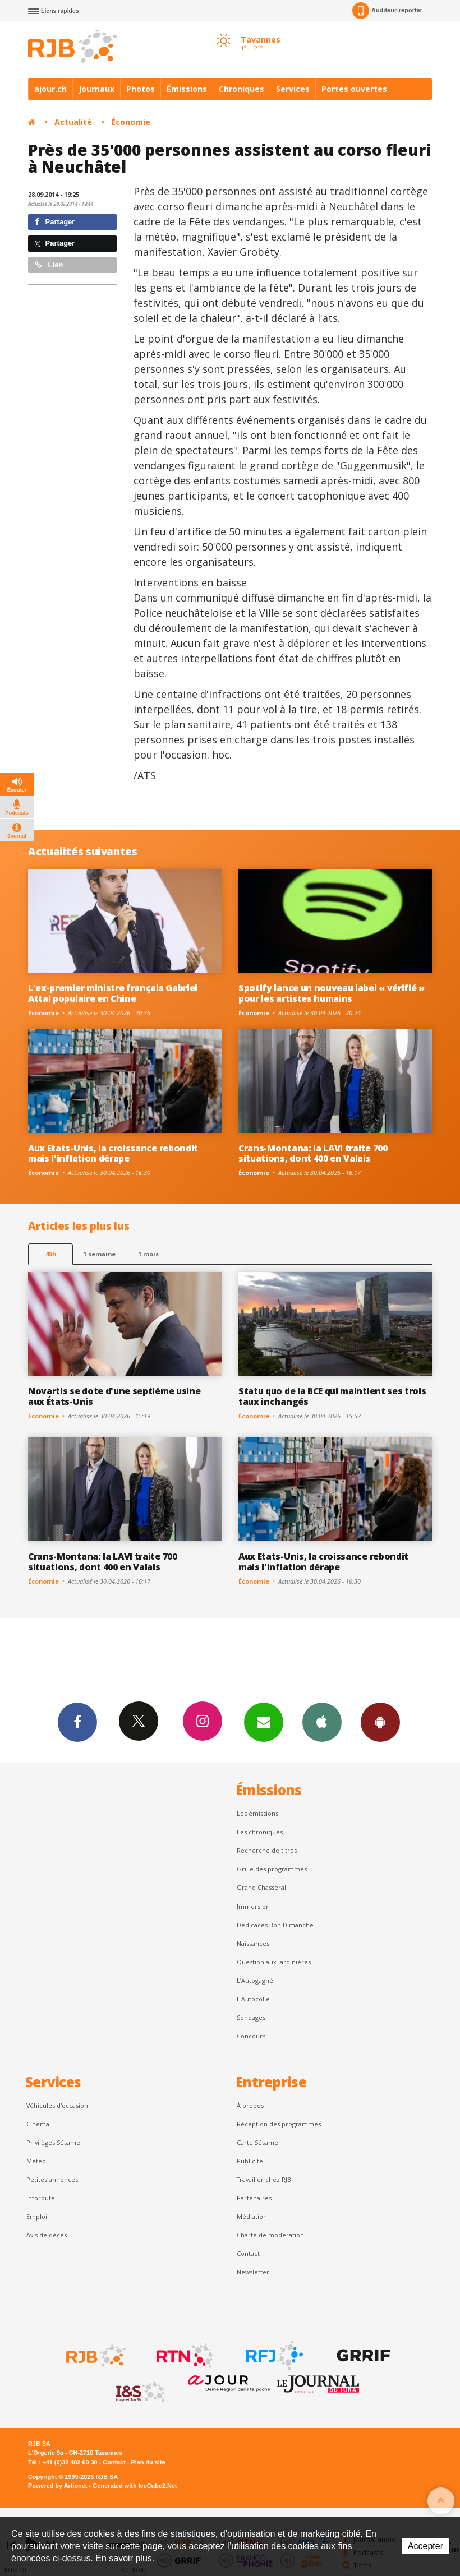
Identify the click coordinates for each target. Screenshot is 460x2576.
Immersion (253, 1906)
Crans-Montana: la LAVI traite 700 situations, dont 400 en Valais (313, 1153)
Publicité (250, 2161)
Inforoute (40, 2198)
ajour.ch (50, 89)
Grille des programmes (272, 1868)
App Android (380, 1722)
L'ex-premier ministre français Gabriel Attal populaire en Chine (112, 993)
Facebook (77, 1722)
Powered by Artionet (57, 2485)
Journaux (96, 89)
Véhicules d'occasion (57, 2105)
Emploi (36, 2216)
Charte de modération (270, 2235)
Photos (140, 89)
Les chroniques (260, 1831)
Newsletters (263, 1722)
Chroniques (241, 89)
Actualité (73, 122)
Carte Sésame (257, 2142)
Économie (130, 122)
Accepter (425, 2546)
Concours (251, 2035)
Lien (49, 265)
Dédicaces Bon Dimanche (275, 1924)
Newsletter (253, 2272)
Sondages (251, 2017)
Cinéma (37, 2124)
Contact (248, 2253)
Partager (55, 222)
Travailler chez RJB (264, 2179)
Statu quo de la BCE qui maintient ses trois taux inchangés (332, 1396)
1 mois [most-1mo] (148, 1254)
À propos (250, 2105)
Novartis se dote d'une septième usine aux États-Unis (114, 1396)
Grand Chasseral (261, 1887)
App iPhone (322, 1722)
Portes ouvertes (354, 89)
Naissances (253, 1943)
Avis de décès (46, 2235)
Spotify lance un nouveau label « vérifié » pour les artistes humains (331, 993)
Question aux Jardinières (274, 1961)
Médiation (252, 2216)
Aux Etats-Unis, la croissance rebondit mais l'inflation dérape (113, 1153)
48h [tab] (50, 1254)
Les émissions (257, 1813)
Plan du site (148, 2462)
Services (293, 89)
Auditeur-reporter (387, 10)
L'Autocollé (253, 1998)
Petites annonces (52, 2179)
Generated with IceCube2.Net (135, 2485)
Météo (36, 2161)
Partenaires (254, 2198)
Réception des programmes (279, 2124)
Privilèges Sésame (53, 2142)
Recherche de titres (267, 1850)
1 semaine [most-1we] (99, 1254)
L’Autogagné (255, 1980)
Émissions (187, 89)
